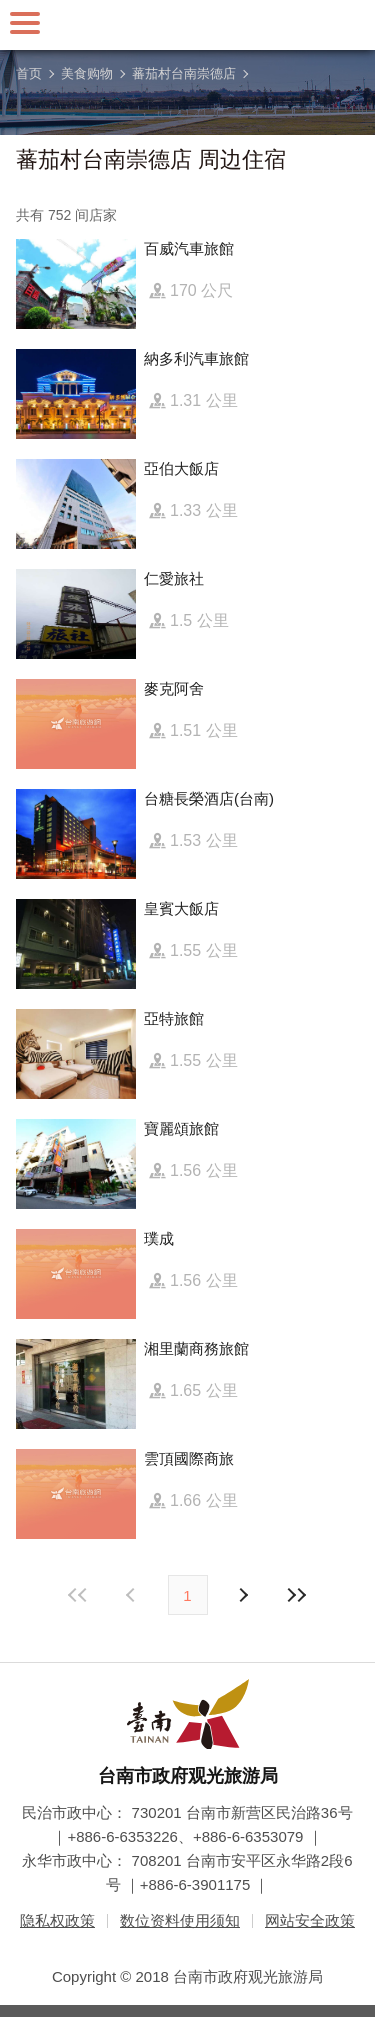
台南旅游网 (188, 25)
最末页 (297, 1595)
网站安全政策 (310, 1920)
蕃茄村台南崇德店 (184, 73)
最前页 (78, 1595)
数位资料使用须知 (180, 1920)
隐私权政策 (57, 1920)
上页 (243, 1595)
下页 (133, 1595)
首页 (29, 73)
